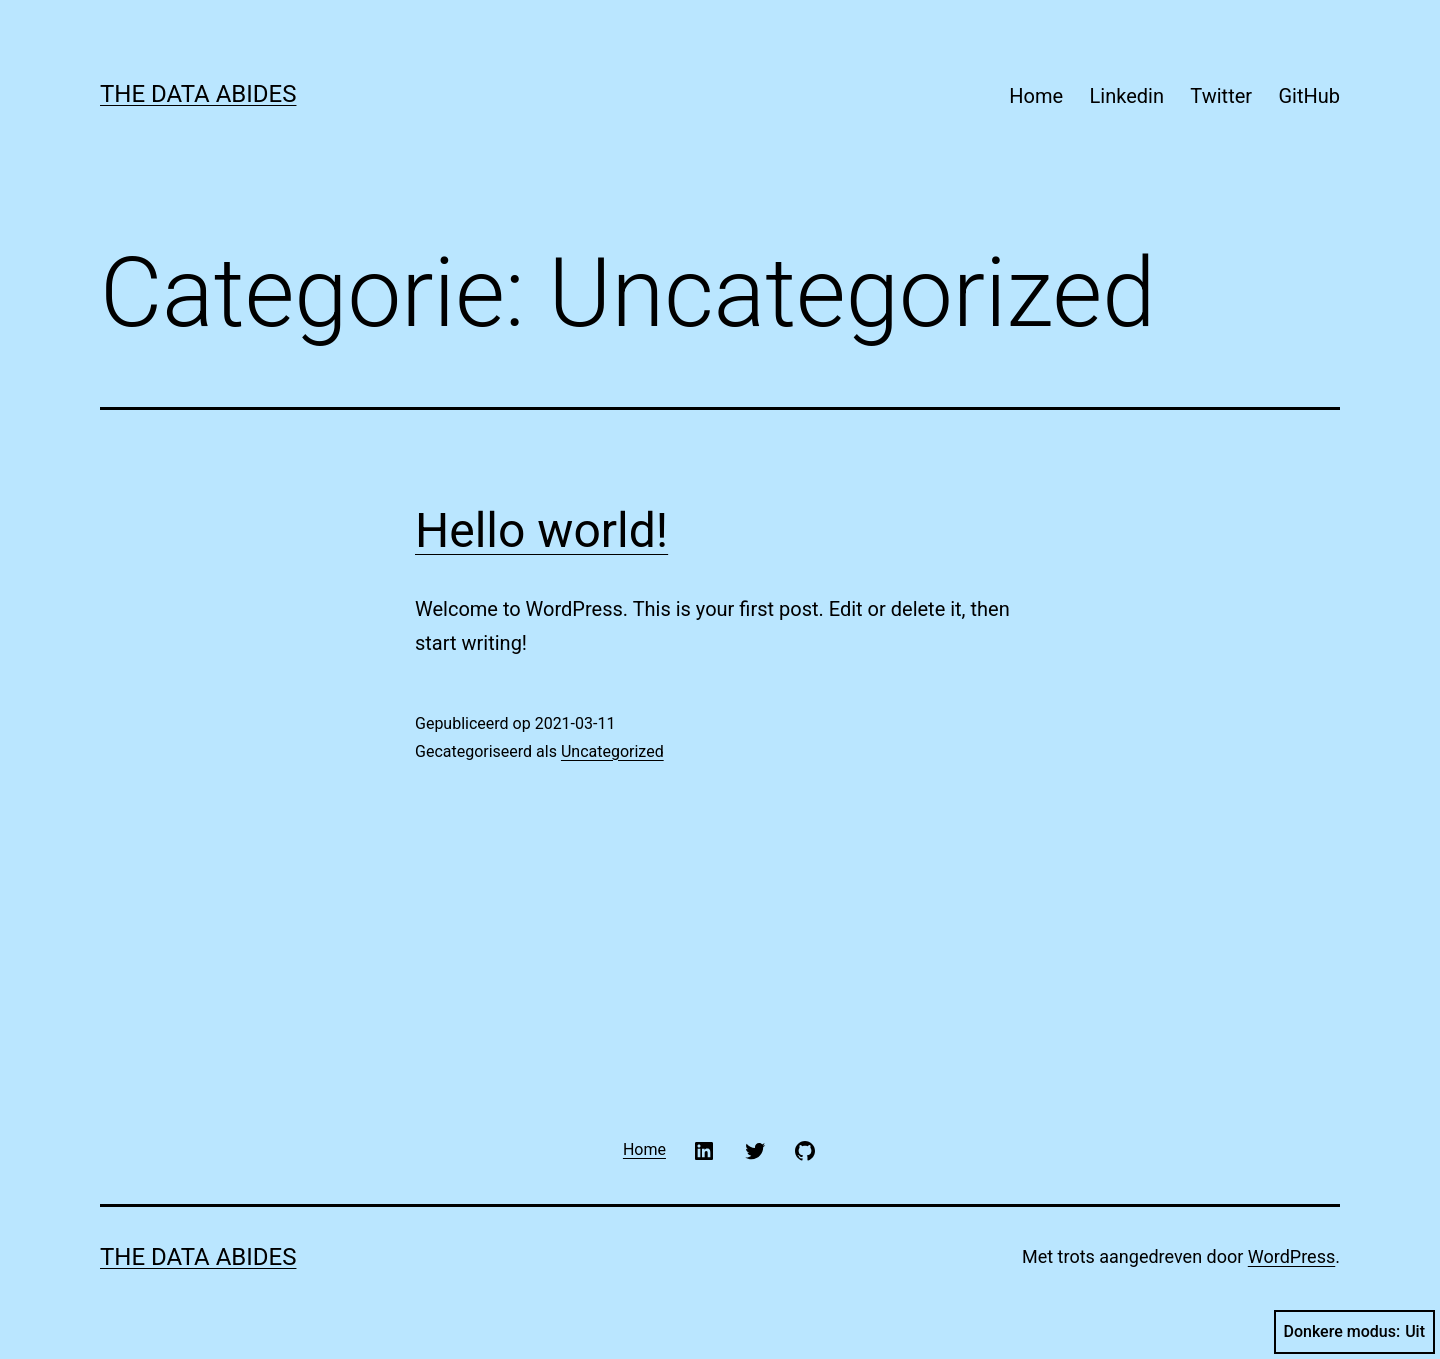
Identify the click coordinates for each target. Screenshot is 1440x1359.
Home (1036, 96)
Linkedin (1127, 96)
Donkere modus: (1355, 1332)
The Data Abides (198, 94)
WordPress (1291, 1256)
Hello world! (541, 530)
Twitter (1221, 96)
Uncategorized (612, 751)
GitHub (1309, 96)
